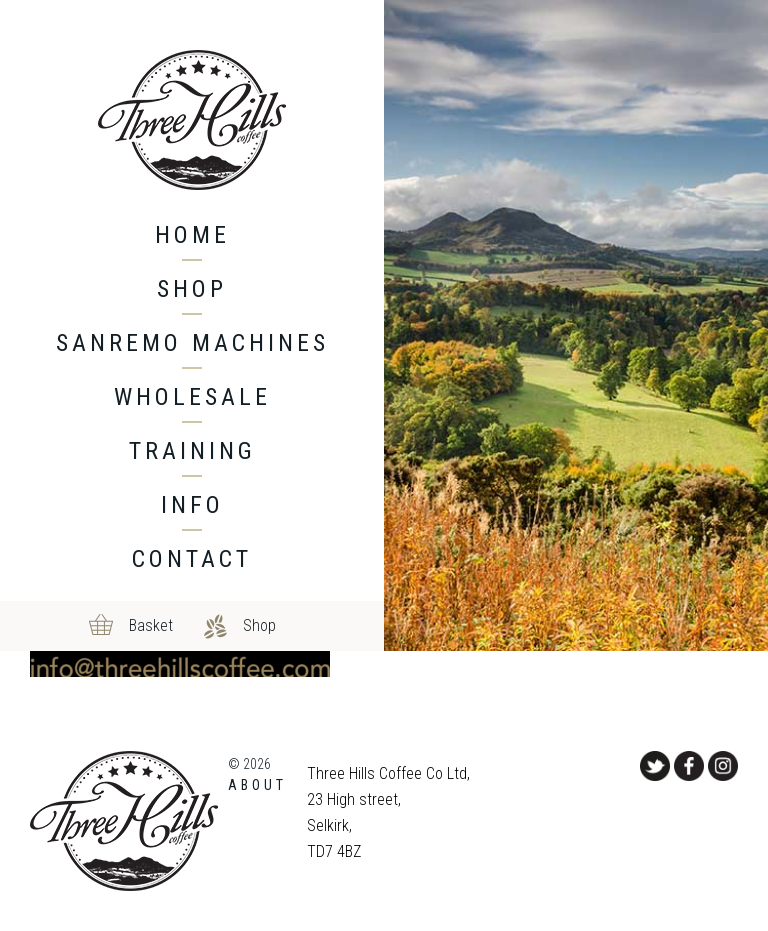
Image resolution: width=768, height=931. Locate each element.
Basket (151, 625)
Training (192, 451)
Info (192, 505)
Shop (192, 289)
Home (192, 235)
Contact (192, 559)
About (257, 785)
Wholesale (192, 397)
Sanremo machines (192, 343)
